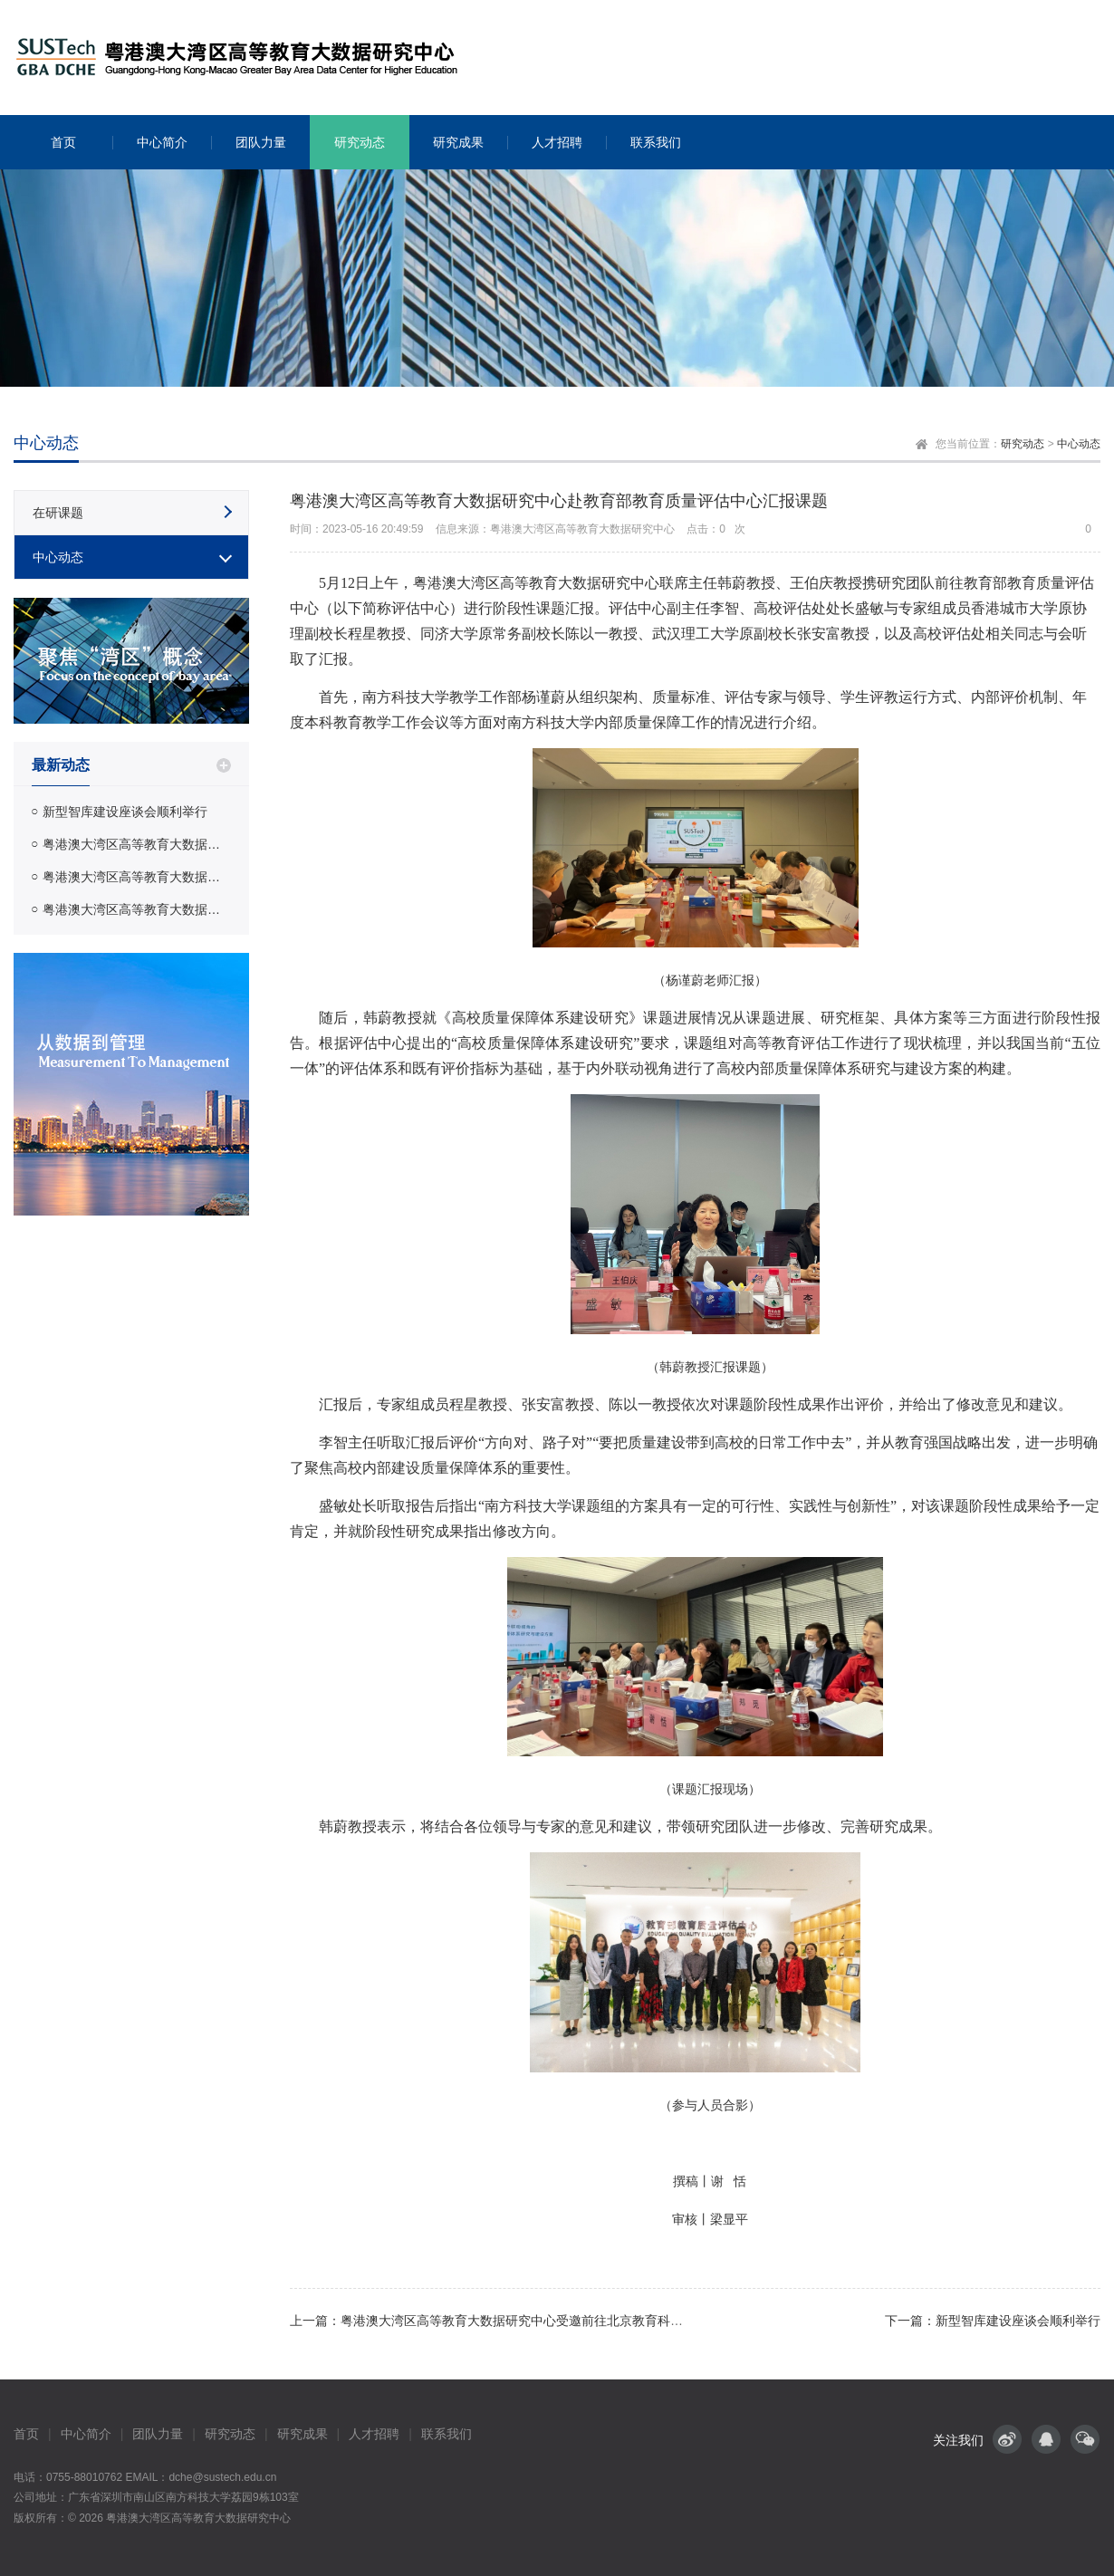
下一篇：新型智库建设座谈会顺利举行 (992, 2320)
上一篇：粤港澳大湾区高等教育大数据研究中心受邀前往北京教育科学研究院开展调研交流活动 (556, 2320)
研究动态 (1022, 443)
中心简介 (86, 2434)
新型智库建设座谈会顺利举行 (125, 811)
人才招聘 (374, 2434)
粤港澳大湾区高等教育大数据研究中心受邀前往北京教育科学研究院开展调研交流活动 (137, 877)
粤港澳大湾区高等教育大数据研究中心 (198, 2518)
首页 (26, 2434)
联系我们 (446, 2434)
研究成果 (302, 2434)
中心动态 (1078, 443)
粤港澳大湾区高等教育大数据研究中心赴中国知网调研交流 (137, 909)
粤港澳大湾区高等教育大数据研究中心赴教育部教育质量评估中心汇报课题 (137, 844)
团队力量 (157, 2434)
